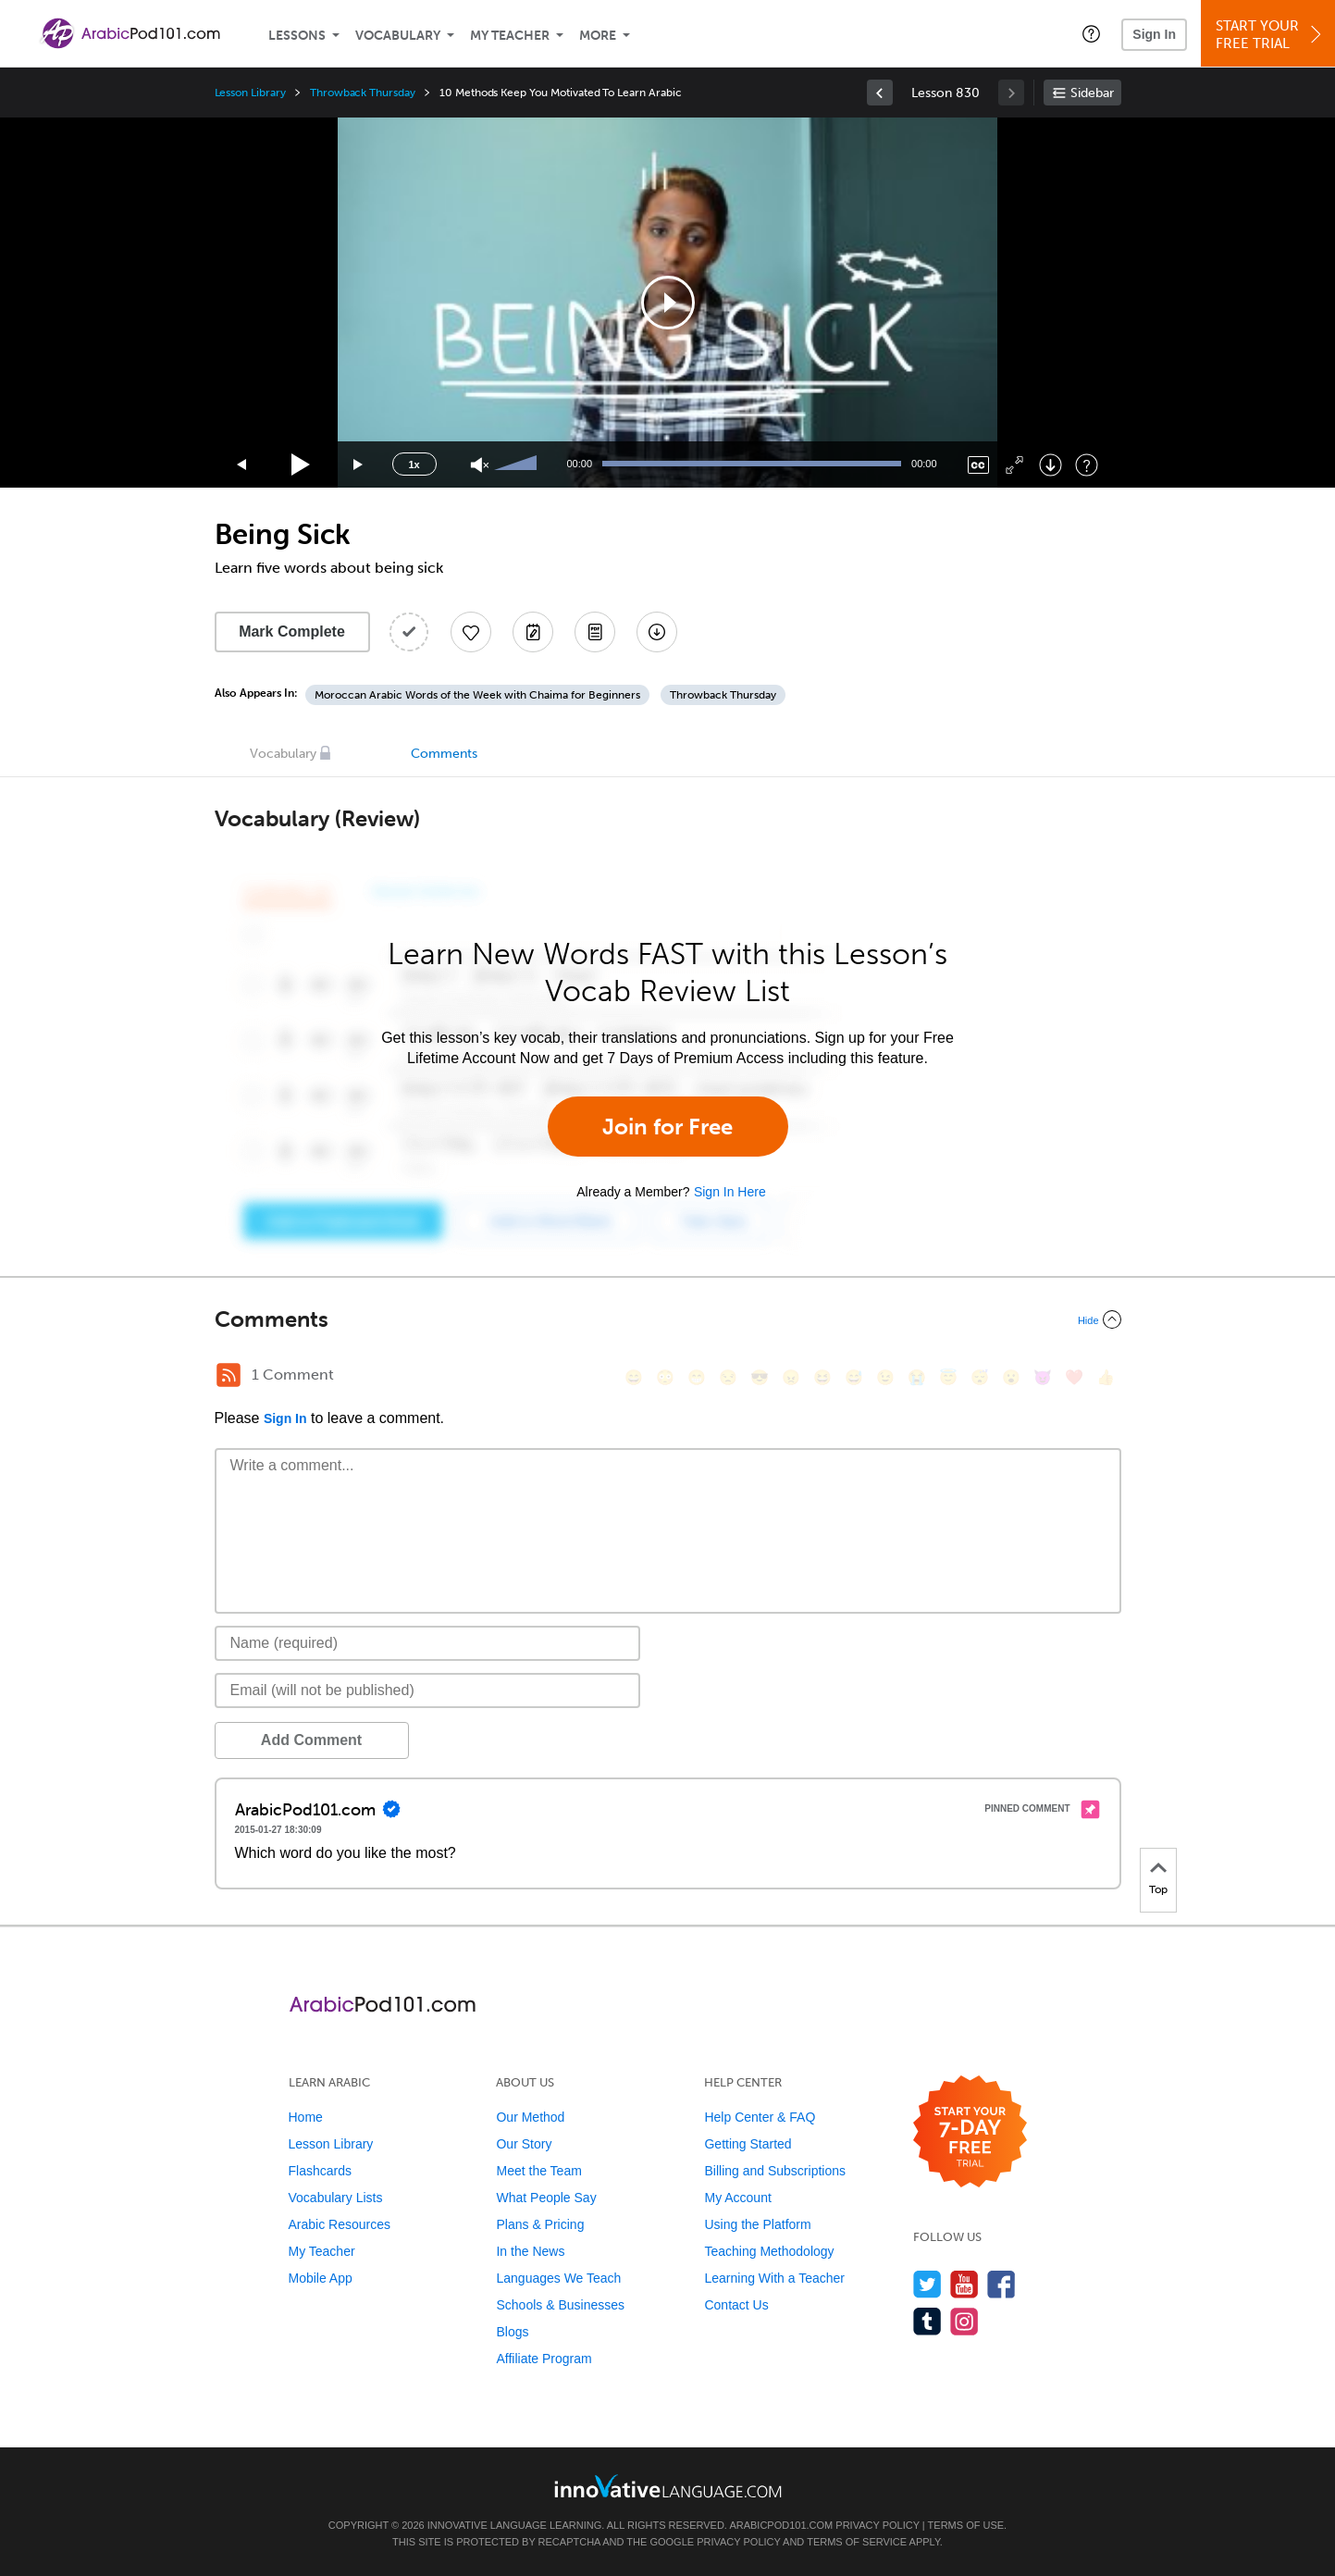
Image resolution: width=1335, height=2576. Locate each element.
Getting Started (747, 2143)
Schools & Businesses (560, 2304)
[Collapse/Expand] (668, 1319)
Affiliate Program (543, 2358)
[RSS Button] (228, 1375)
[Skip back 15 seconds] (242, 465)
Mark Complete (292, 631)
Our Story (523, 2143)
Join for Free (667, 1126)
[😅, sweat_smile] (854, 1377)
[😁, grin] (696, 1377)
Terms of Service (857, 2541)
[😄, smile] (633, 1377)
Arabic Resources (340, 2224)
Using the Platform (757, 2224)
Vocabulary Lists (336, 2197)
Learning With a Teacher (774, 2278)
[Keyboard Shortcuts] (1086, 465)
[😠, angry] (791, 1377)
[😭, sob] (917, 1377)
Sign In (1154, 34)
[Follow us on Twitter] (927, 2284)
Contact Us (736, 2304)
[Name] (428, 1643)
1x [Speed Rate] (413, 464)
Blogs (512, 2331)
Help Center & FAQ (759, 2117)
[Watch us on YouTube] (964, 2284)
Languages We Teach (558, 2278)
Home (306, 2117)
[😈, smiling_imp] (1042, 1377)
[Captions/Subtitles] (978, 465)
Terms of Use (966, 2525)
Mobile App (320, 2278)
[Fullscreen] (1014, 465)
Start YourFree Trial (1271, 35)
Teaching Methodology (769, 2251)
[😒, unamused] (728, 1377)
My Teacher (510, 35)
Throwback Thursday (362, 92)
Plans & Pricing (540, 2224)
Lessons (297, 35)
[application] (668, 303)
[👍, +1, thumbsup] (1105, 1377)
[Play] (301, 465)
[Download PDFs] (595, 632)
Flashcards (320, 2170)
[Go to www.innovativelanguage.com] (668, 2485)
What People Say (546, 2197)
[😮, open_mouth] (1011, 1377)
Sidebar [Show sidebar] (1092, 93)
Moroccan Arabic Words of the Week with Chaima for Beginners (477, 694)
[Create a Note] (533, 632)
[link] (880, 92)
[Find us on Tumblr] (927, 2321)
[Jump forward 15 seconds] (359, 465)
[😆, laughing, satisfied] (822, 1377)
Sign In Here (730, 1191)
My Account (737, 2197)
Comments (444, 754)
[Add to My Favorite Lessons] (471, 632)
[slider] (518, 464)
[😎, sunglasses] (759, 1377)
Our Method (530, 2117)
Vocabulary (397, 35)
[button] (1091, 33)
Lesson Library (250, 92)
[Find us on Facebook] (1001, 2284)
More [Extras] (597, 35)
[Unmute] (479, 465)
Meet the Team (538, 2170)
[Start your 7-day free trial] (970, 2132)
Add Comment (311, 1740)
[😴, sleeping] (979, 1377)
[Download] (1050, 465)
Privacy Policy (877, 2525)
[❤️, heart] (1074, 1377)
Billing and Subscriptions (775, 2170)
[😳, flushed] (665, 1377)
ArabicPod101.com (781, 2525)
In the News (530, 2251)
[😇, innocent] (948, 1377)
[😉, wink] (885, 1377)
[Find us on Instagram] (964, 2321)
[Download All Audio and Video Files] (657, 632)
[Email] (428, 1690)
